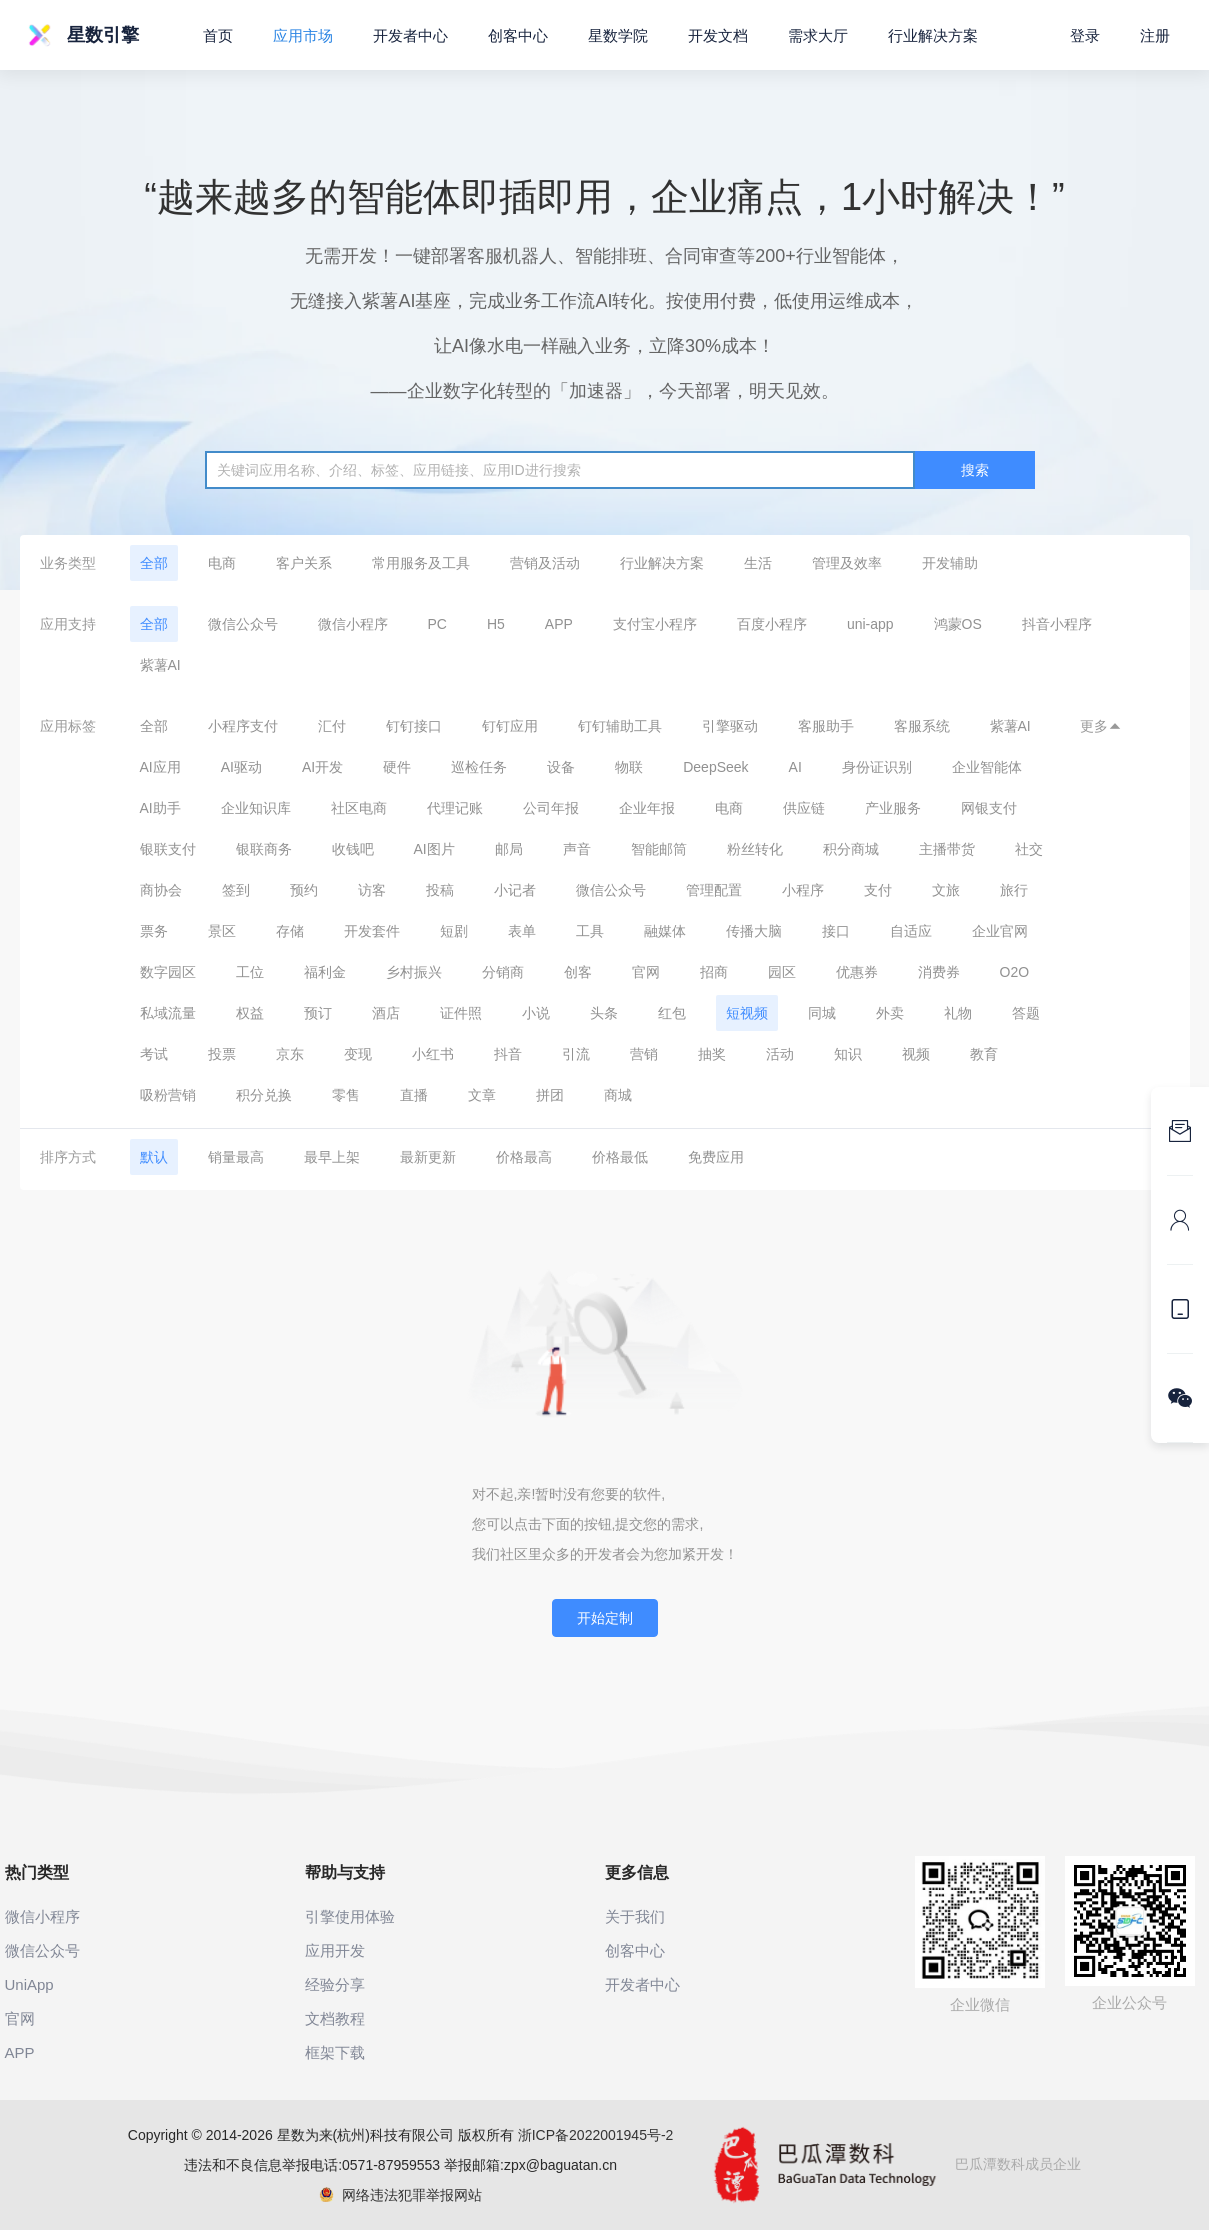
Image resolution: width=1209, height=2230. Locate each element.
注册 (1155, 35)
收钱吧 (353, 849)
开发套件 (372, 931)
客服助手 (826, 726)
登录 (1085, 35)
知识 (848, 1054)
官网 (646, 972)
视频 (916, 1054)
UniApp (29, 1984)
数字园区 (168, 972)
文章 (482, 1095)
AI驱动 (241, 767)
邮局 (509, 849)
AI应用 (160, 767)
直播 (414, 1095)
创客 (578, 972)
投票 (222, 1054)
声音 (577, 849)
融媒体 (665, 931)
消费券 (939, 972)
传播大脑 (754, 931)
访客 (372, 890)
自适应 (911, 931)
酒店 (386, 1013)
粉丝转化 (755, 849)
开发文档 (718, 35)
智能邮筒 (659, 849)
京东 (290, 1054)
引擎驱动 (730, 726)
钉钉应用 (510, 726)
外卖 (890, 1013)
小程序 (803, 890)
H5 (496, 624)
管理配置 (714, 890)
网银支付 (989, 808)
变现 (358, 1054)
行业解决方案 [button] (933, 35)
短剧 (454, 931)
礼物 (958, 1013)
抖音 (508, 1054)
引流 (576, 1054)
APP (559, 624)
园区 (782, 972)
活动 (780, 1054)
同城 (822, 1013)
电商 (222, 563)
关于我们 (635, 1916)
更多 (1101, 726)
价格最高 (524, 1157)
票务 (154, 931)
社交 (1029, 849)
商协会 (161, 890)
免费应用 (716, 1157)
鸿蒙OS (958, 624)
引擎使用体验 (350, 1916)
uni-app (870, 624)
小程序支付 (243, 726)
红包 (672, 1013)
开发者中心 (410, 35)
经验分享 (335, 1984)
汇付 (332, 726)
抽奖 (712, 1054)
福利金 (325, 972)
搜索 (975, 470)
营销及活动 (545, 563)
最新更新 (428, 1157)
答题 (1026, 1013)
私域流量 (168, 1013)
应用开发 (335, 1950)
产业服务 (893, 808)
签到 (236, 890)
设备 (561, 767)
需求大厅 (818, 35)
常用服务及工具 (421, 563)
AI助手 (160, 808)
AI (795, 767)
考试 (154, 1054)
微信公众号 (243, 624)
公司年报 (551, 808)
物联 (629, 767)
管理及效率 (847, 563)
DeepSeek (715, 767)
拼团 (550, 1095)
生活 (758, 563)
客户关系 (304, 563)
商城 (618, 1095)
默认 (154, 1157)
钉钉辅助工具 (620, 726)
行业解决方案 (662, 563)
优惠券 (857, 972)
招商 (714, 972)
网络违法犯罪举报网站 (400, 2195)
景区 (222, 931)
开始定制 (605, 1618)
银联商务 (264, 849)
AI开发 (322, 767)
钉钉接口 (414, 726)
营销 (644, 1054)
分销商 (503, 972)
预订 (318, 1013)
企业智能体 (987, 767)
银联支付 (168, 849)
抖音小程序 (1057, 624)
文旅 (946, 890)
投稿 (440, 890)
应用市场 (303, 35)
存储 (290, 931)
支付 (878, 890)
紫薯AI (160, 665)
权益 (250, 1013)
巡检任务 (479, 767)
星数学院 (618, 35)
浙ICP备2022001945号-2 (596, 2135)
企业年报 (647, 808)
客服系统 (922, 726)
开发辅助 (950, 563)
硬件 (397, 767)
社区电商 (359, 808)
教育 (984, 1054)
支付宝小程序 (655, 624)
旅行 (1014, 890)
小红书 (433, 1054)
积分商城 (851, 849)
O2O (1015, 972)
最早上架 (332, 1157)
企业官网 (1000, 931)
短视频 (747, 1013)
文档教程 (335, 2018)
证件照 (461, 1013)
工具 (590, 931)
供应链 (804, 808)
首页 (218, 35)
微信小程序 (353, 624)
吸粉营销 (168, 1095)
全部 (154, 563)
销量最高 (236, 1157)
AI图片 (434, 849)
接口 (836, 931)
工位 (250, 972)
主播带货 (947, 849)
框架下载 (335, 2052)
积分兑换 (264, 1095)
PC (437, 624)
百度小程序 (772, 624)
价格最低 (620, 1157)
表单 (522, 931)
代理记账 (455, 808)
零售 (346, 1095)
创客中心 (518, 35)
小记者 (515, 890)
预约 (304, 890)
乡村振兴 (414, 972)
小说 (536, 1013)
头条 (604, 1013)
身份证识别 (877, 767)
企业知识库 (256, 808)
